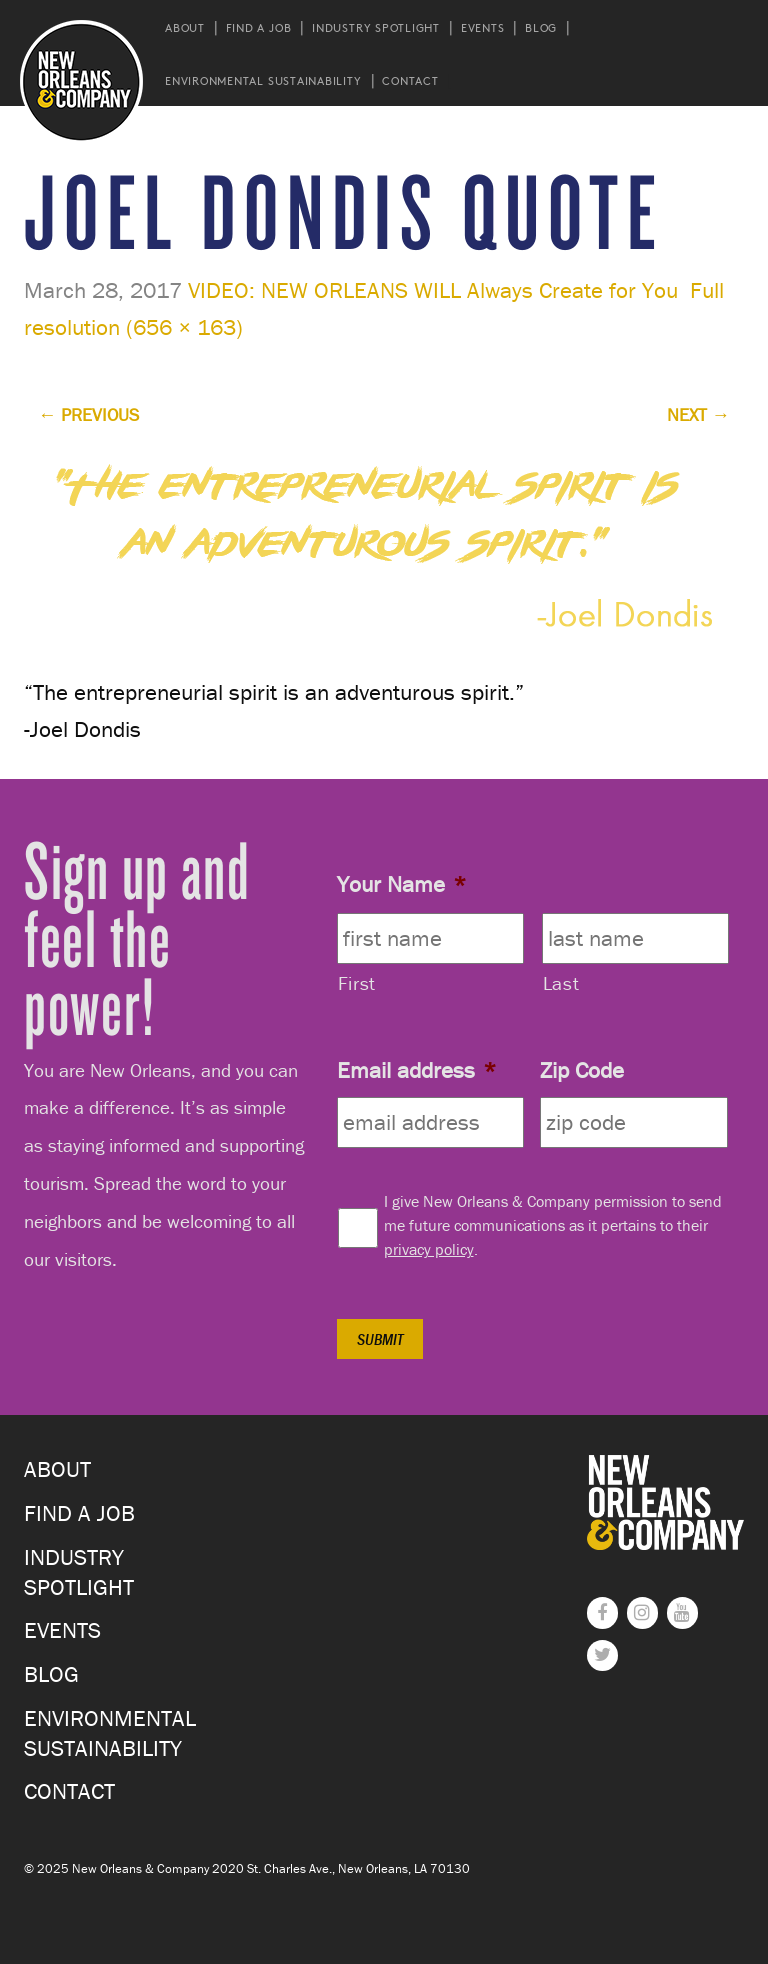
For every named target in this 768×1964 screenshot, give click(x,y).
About (185, 27)
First (357, 983)
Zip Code (582, 1070)
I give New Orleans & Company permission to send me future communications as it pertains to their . (553, 1225)
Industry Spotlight (376, 27)
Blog (541, 27)
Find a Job (259, 27)
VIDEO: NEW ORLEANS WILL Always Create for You (433, 290)
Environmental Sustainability (263, 80)
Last (561, 983)
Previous (88, 414)
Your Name (401, 884)
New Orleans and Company (81, 81)
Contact (410, 80)
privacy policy (429, 1249)
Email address (416, 1070)
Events (483, 27)
